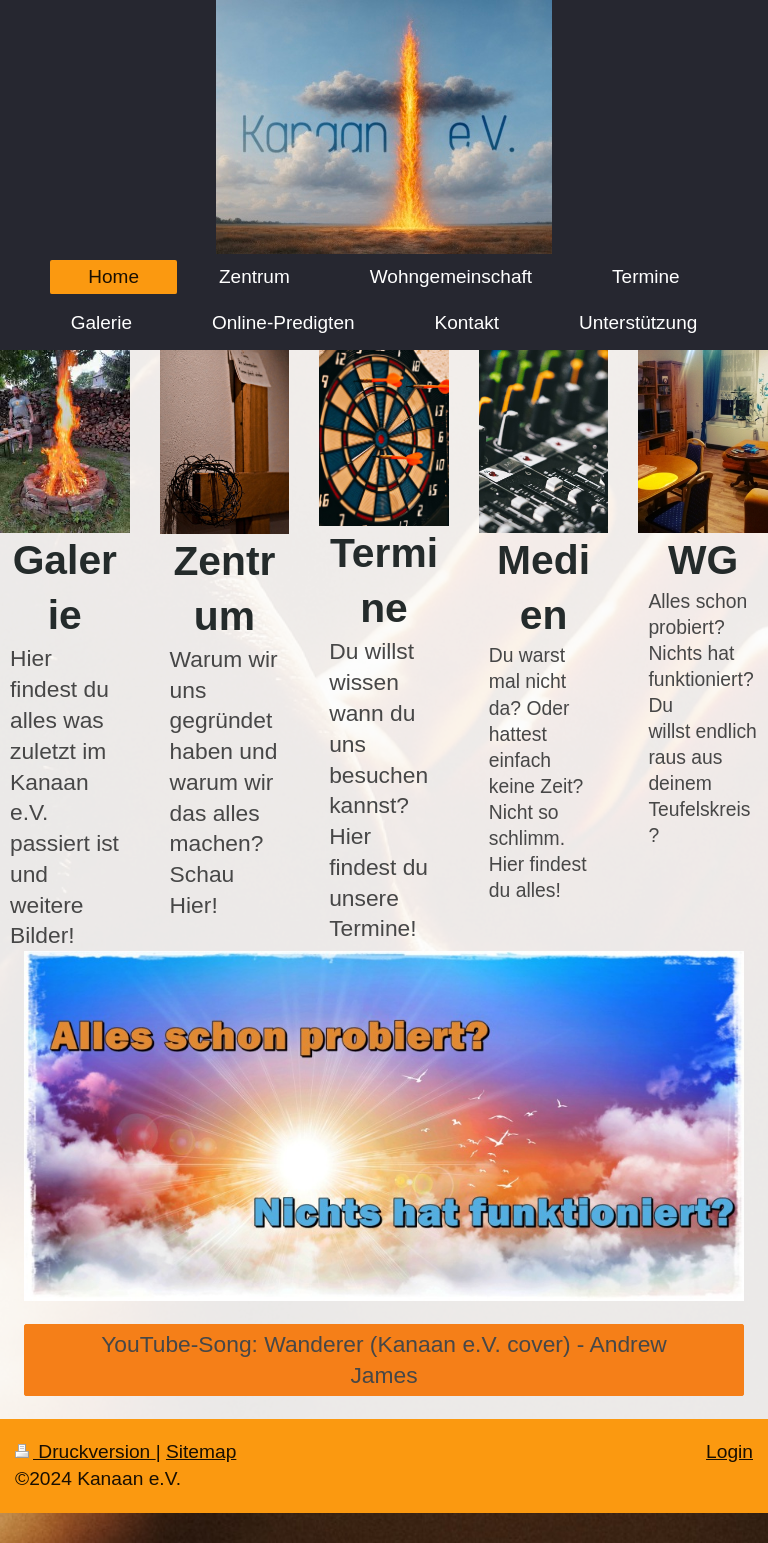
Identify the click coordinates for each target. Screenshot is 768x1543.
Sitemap (201, 1451)
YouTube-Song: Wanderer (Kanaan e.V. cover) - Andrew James (384, 1359)
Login (729, 1451)
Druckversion (85, 1451)
